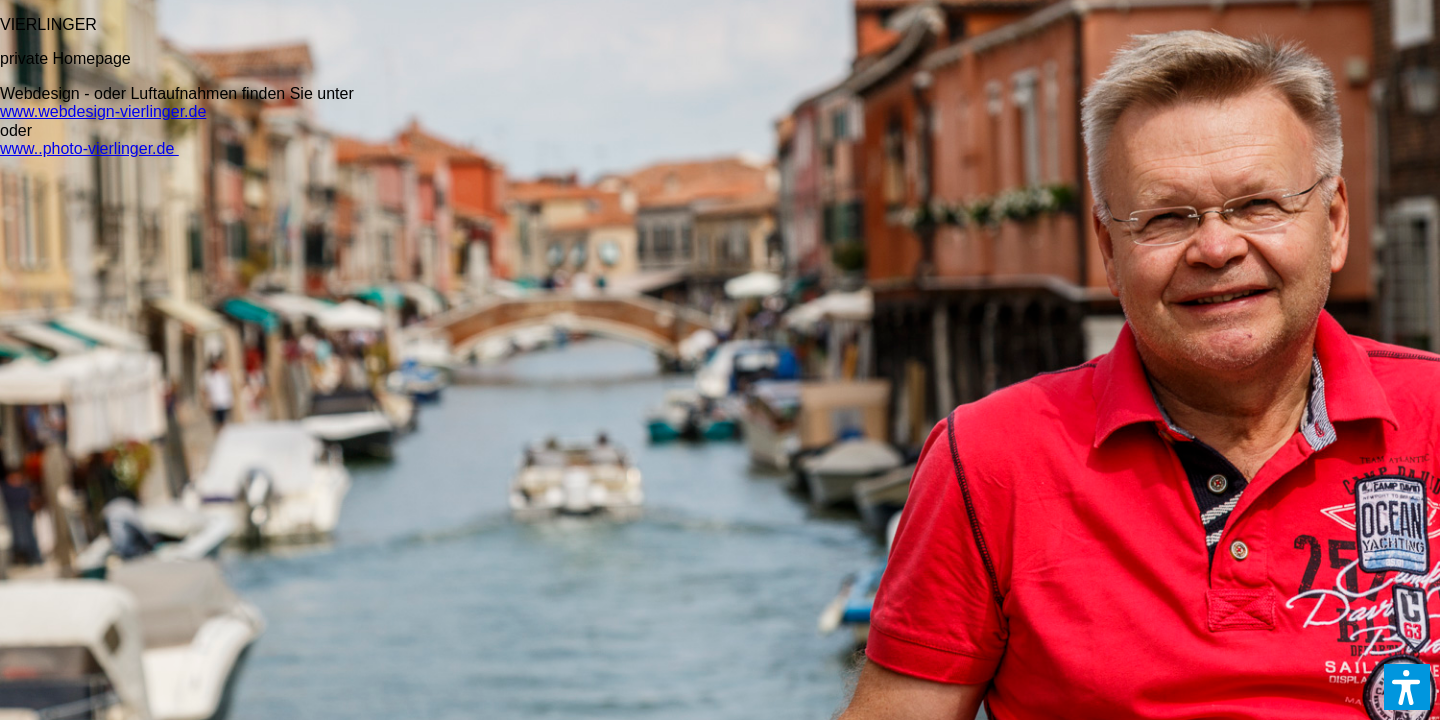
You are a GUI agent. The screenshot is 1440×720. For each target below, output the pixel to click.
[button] (1407, 687)
